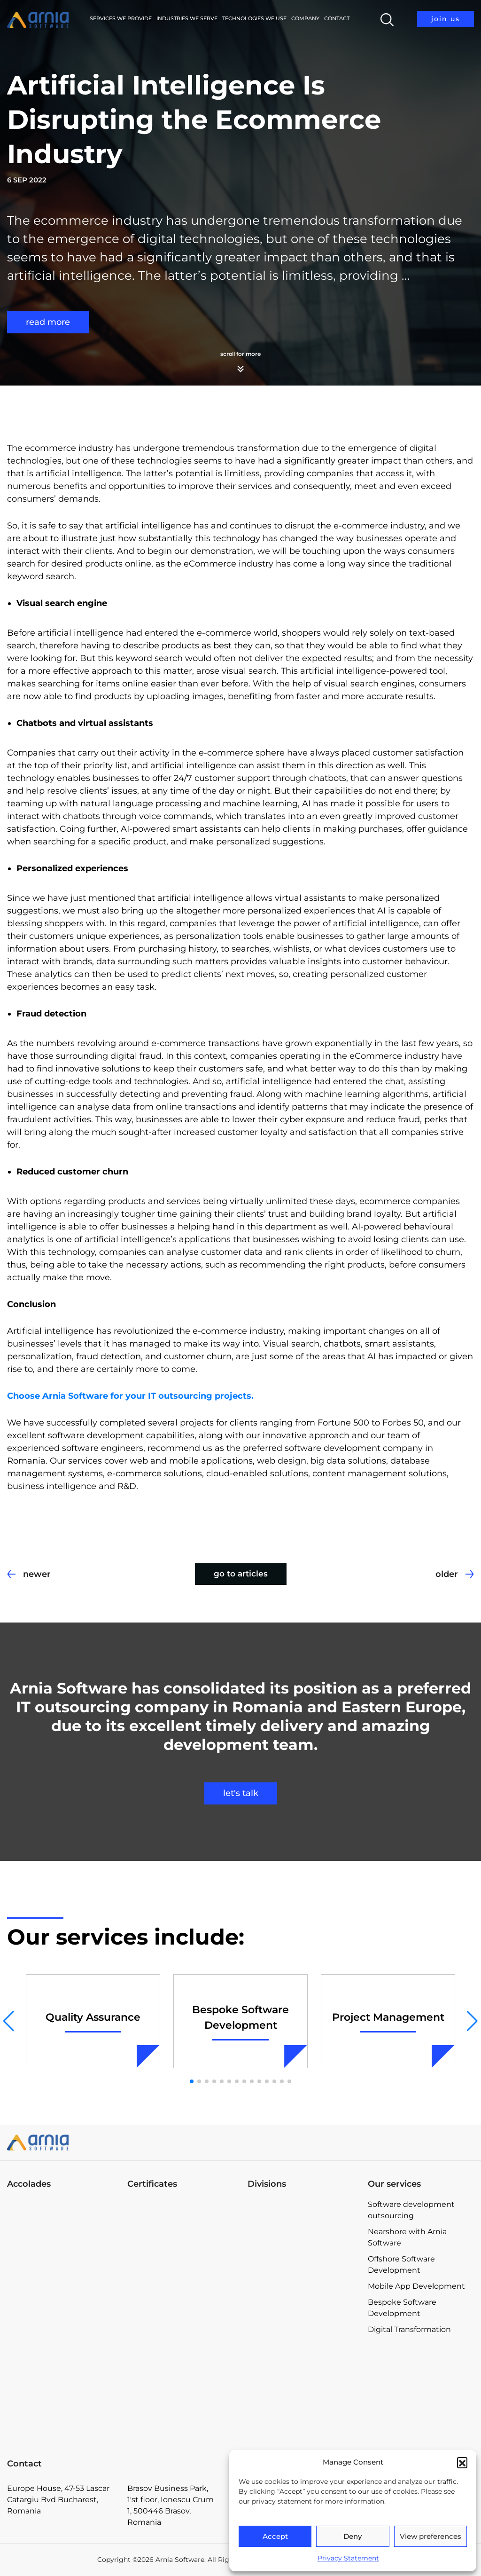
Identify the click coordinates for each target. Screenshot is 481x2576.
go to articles (241, 1573)
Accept (275, 2536)
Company (305, 18)
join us (445, 19)
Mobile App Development (416, 2286)
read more (48, 322)
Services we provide (121, 18)
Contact (336, 18)
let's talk (240, 1793)
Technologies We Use (254, 18)
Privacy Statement (348, 2558)
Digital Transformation (409, 2329)
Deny (352, 2536)
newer (37, 1574)
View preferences (430, 2536)
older (446, 1574)
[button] (462, 2462)
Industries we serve (186, 18)
